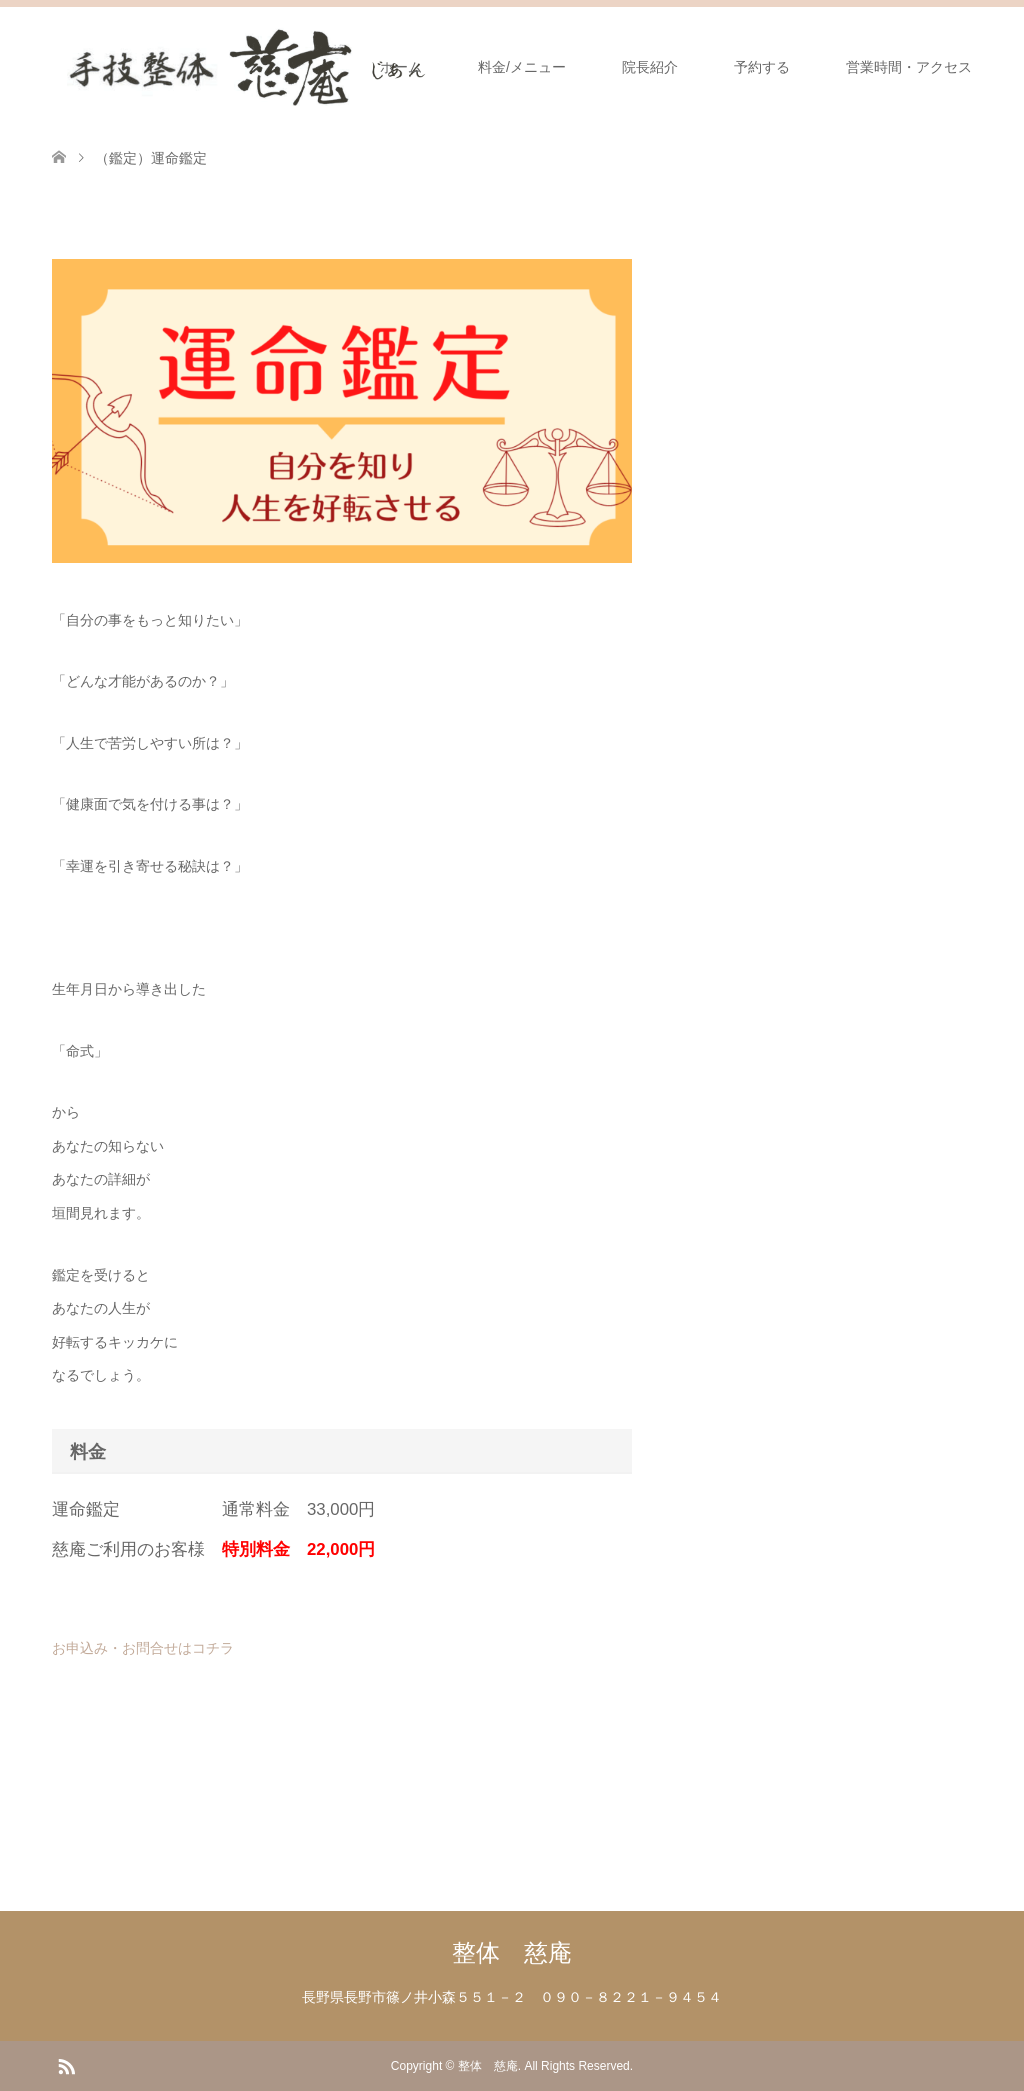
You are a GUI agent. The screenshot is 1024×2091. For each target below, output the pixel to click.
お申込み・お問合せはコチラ (143, 1648)
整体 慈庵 (512, 1952)
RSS (66, 2065)
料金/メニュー (522, 67)
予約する (762, 67)
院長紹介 (650, 67)
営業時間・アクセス (909, 67)
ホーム (401, 67)
